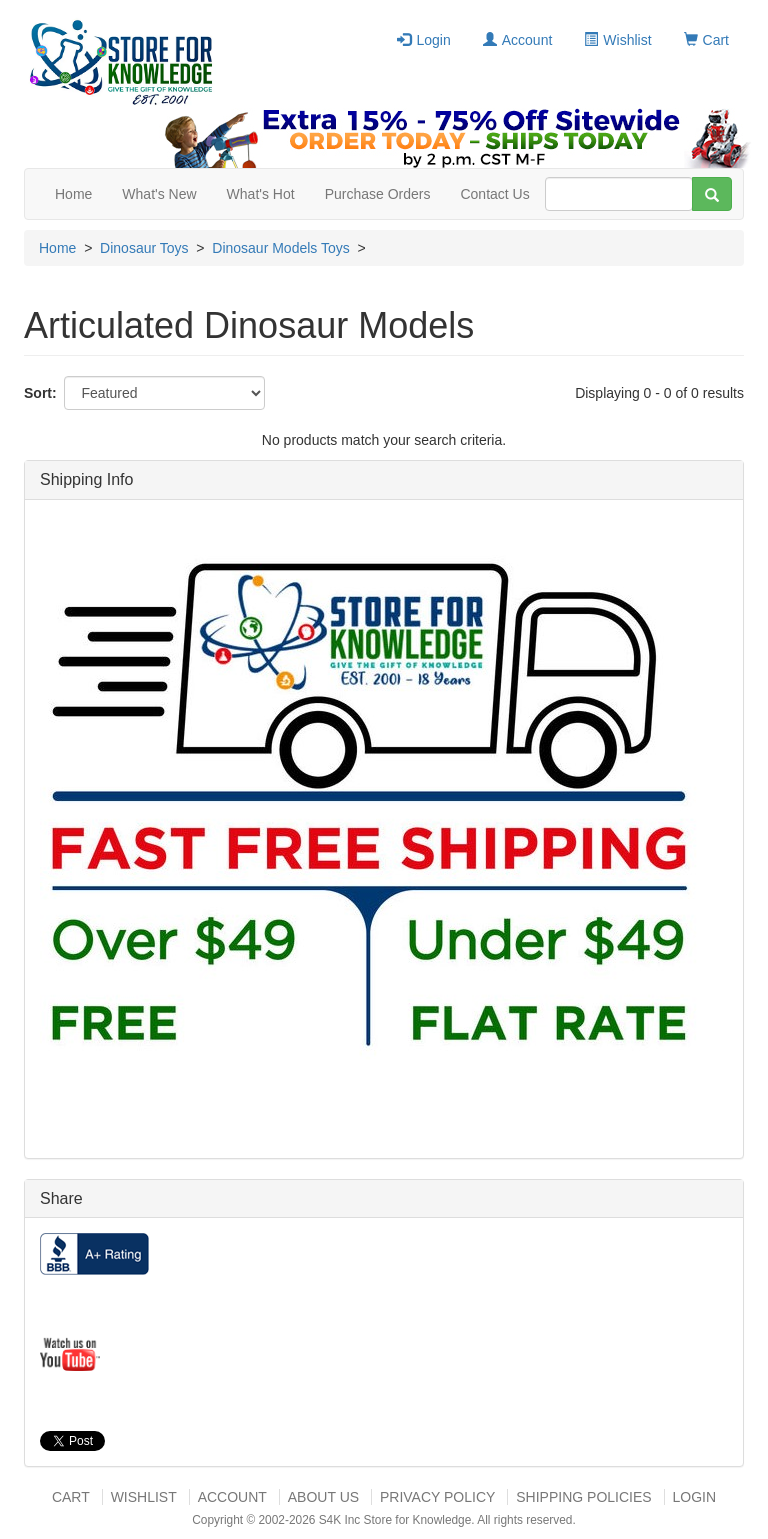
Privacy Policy (437, 1497)
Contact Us (494, 194)
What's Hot (261, 194)
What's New (159, 194)
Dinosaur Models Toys (280, 248)
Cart (706, 40)
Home (73, 194)
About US (323, 1497)
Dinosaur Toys (144, 248)
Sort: (40, 393)
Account (518, 40)
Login (423, 40)
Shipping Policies (583, 1497)
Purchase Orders (378, 194)
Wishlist (617, 40)
